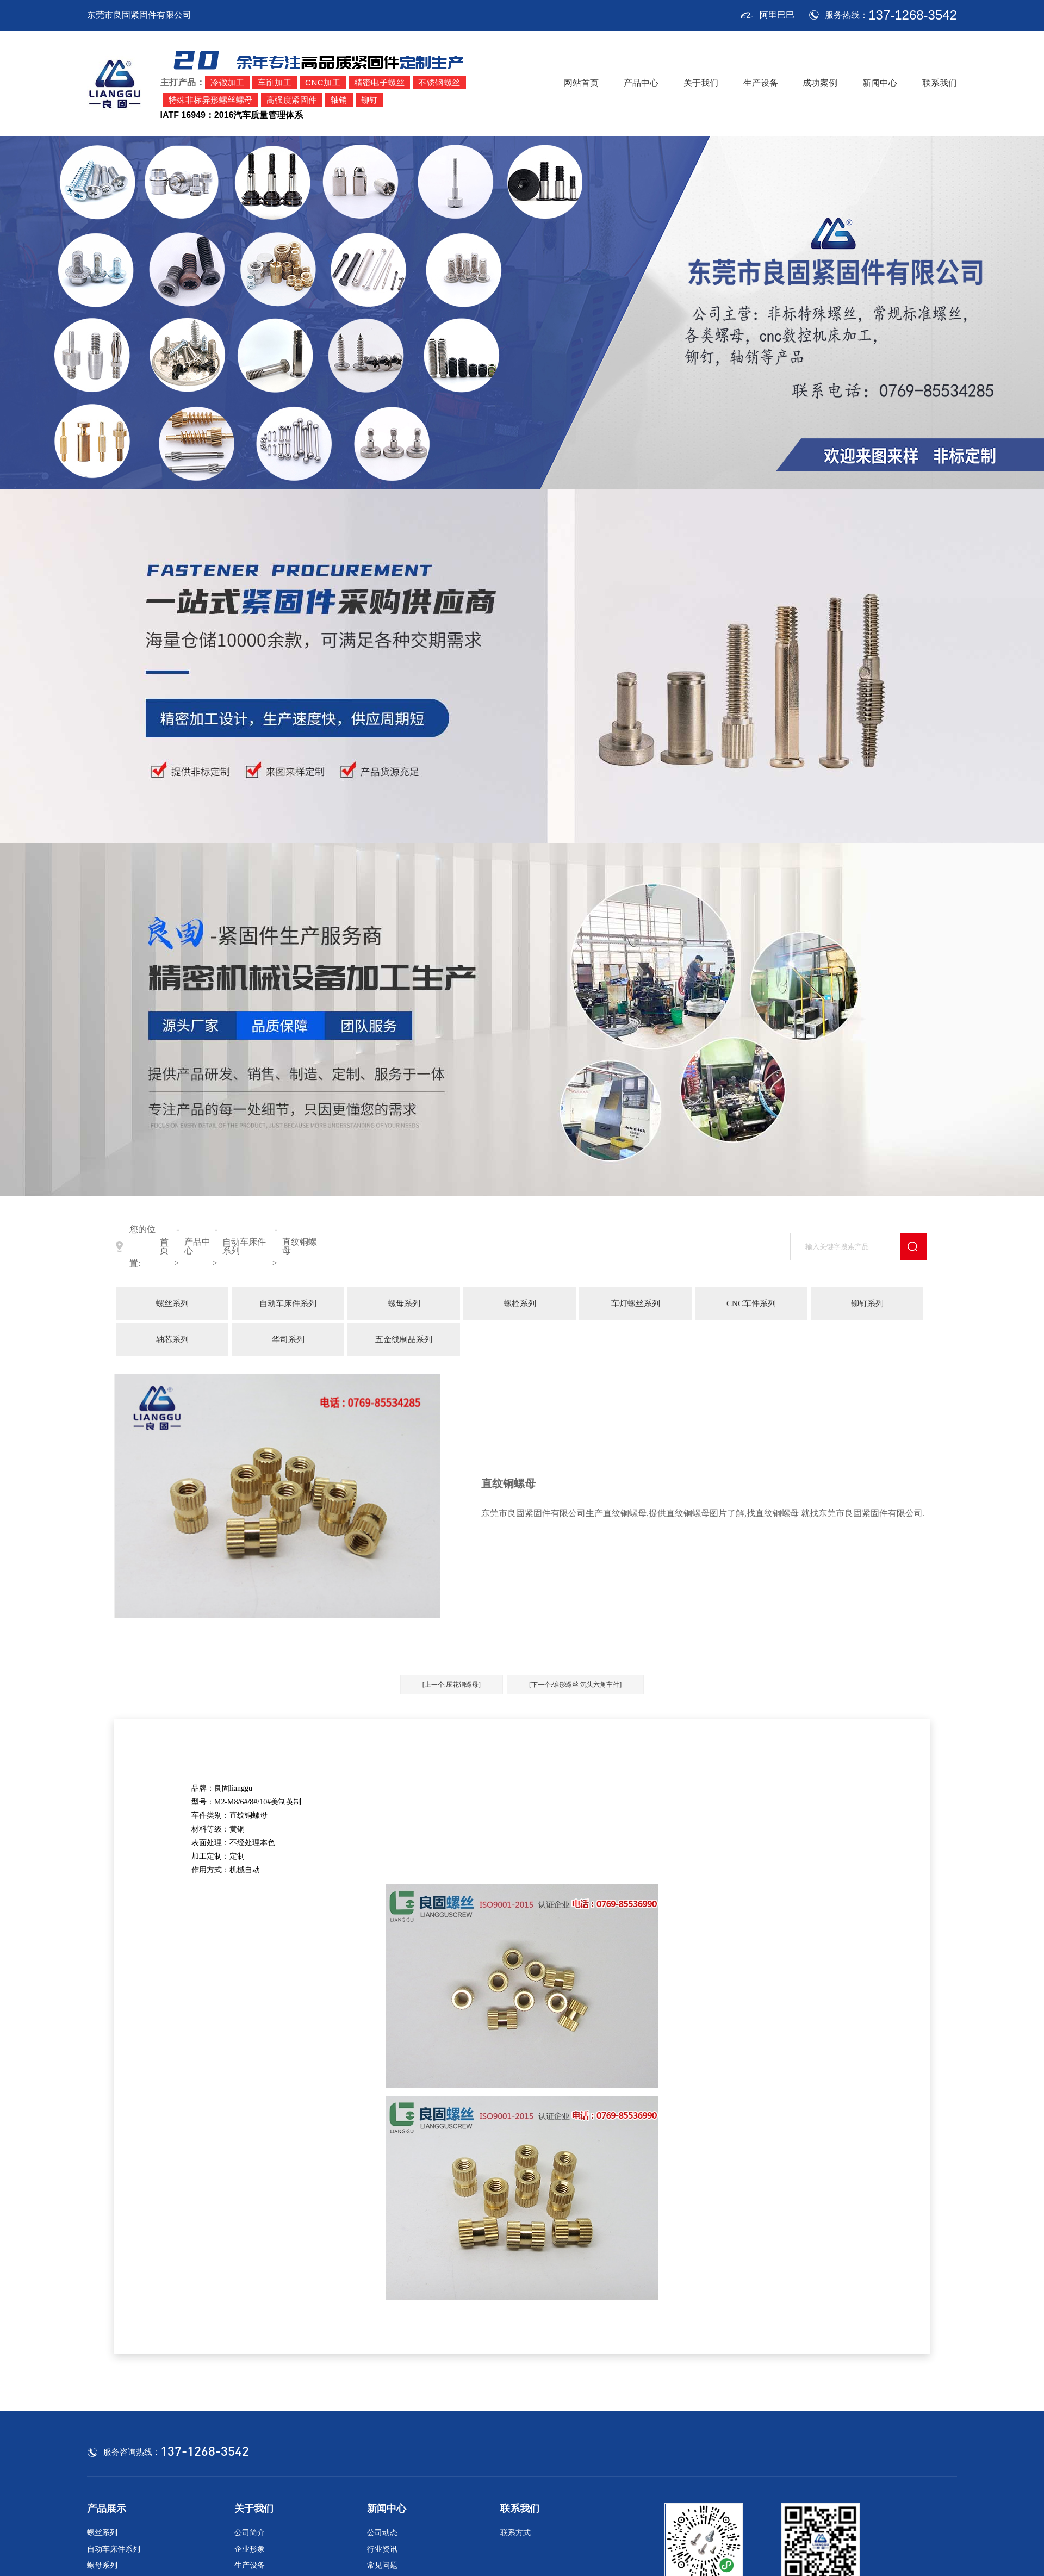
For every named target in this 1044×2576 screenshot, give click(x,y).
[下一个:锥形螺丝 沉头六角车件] (575, 1685)
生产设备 (760, 83)
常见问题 (382, 2565)
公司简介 (249, 2533)
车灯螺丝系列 (635, 1303)
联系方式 (515, 2533)
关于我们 (700, 83)
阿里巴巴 (767, 15)
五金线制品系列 (403, 1339)
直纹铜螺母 (299, 1246)
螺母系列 (404, 1303)
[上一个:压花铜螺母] (451, 1685)
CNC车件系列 (751, 1303)
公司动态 (382, 2533)
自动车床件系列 (244, 1246)
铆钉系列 (867, 1303)
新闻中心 (879, 83)
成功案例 (820, 83)
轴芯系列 (172, 1339)
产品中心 (641, 83)
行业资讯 (382, 2549)
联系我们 (939, 83)
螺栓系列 (520, 1303)
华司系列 (288, 1339)
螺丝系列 (172, 1303)
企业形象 (249, 2549)
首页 (164, 1246)
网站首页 (581, 83)
